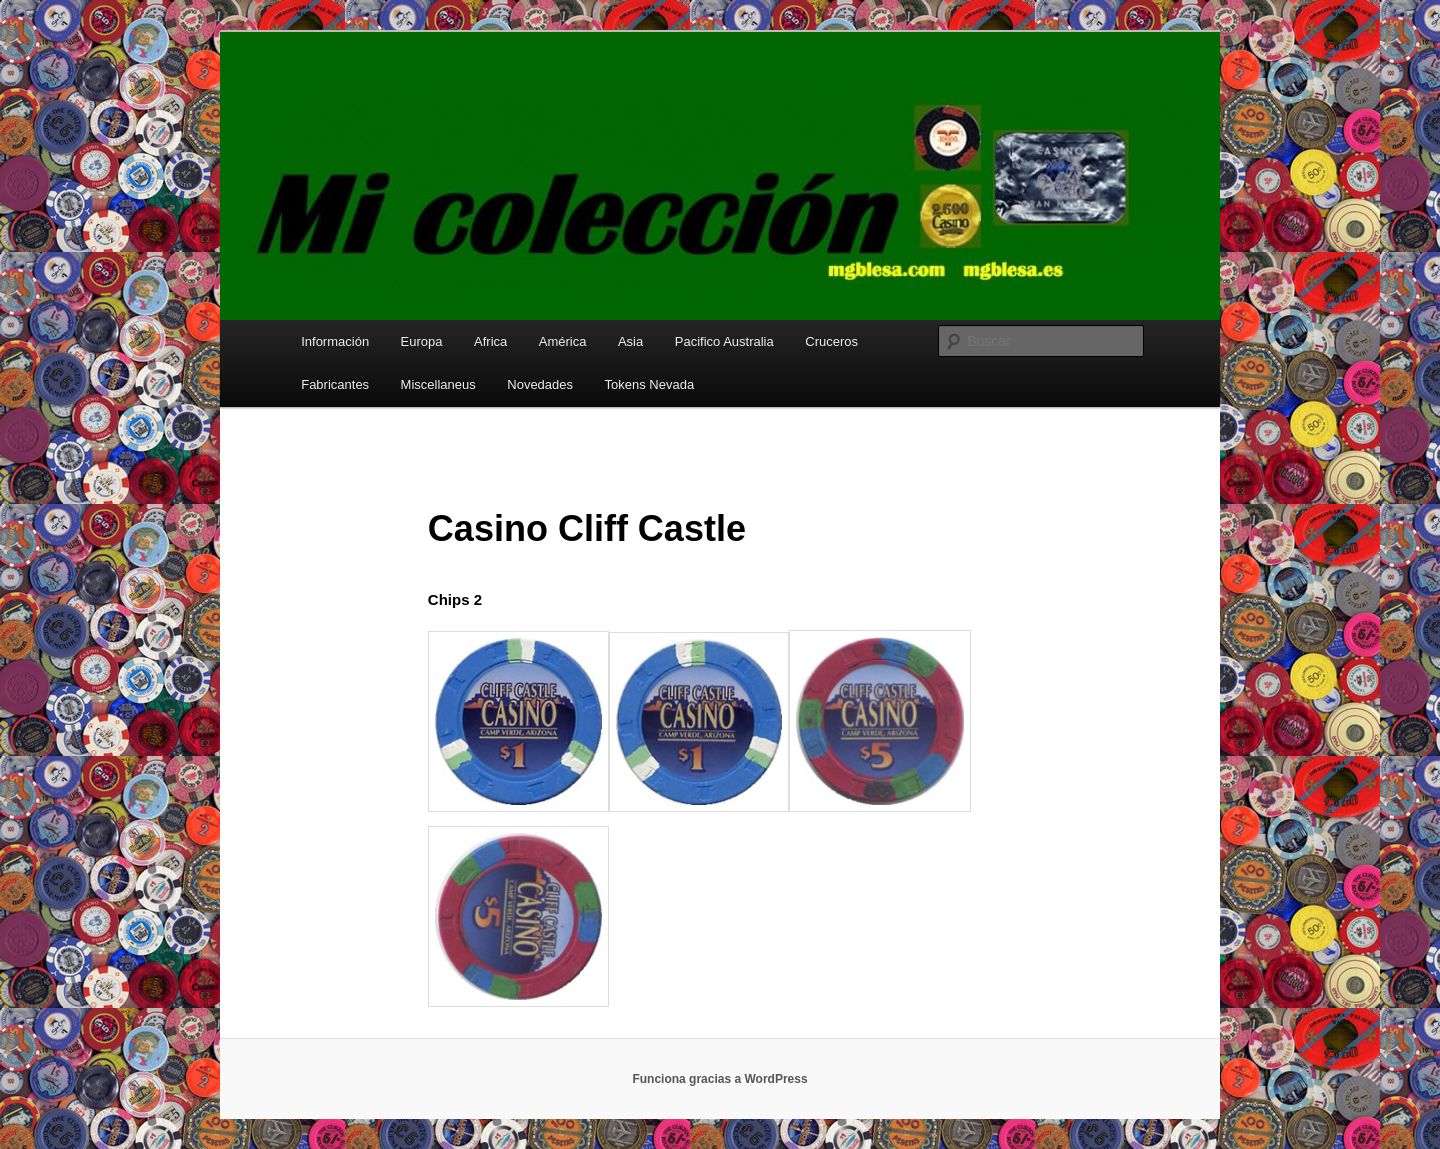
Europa (422, 341)
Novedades (540, 384)
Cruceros (831, 341)
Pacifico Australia (724, 341)
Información (335, 341)
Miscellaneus (438, 384)
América (563, 341)
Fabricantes (335, 384)
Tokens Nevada (650, 384)
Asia (630, 341)
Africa (490, 341)
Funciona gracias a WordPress (719, 1079)
